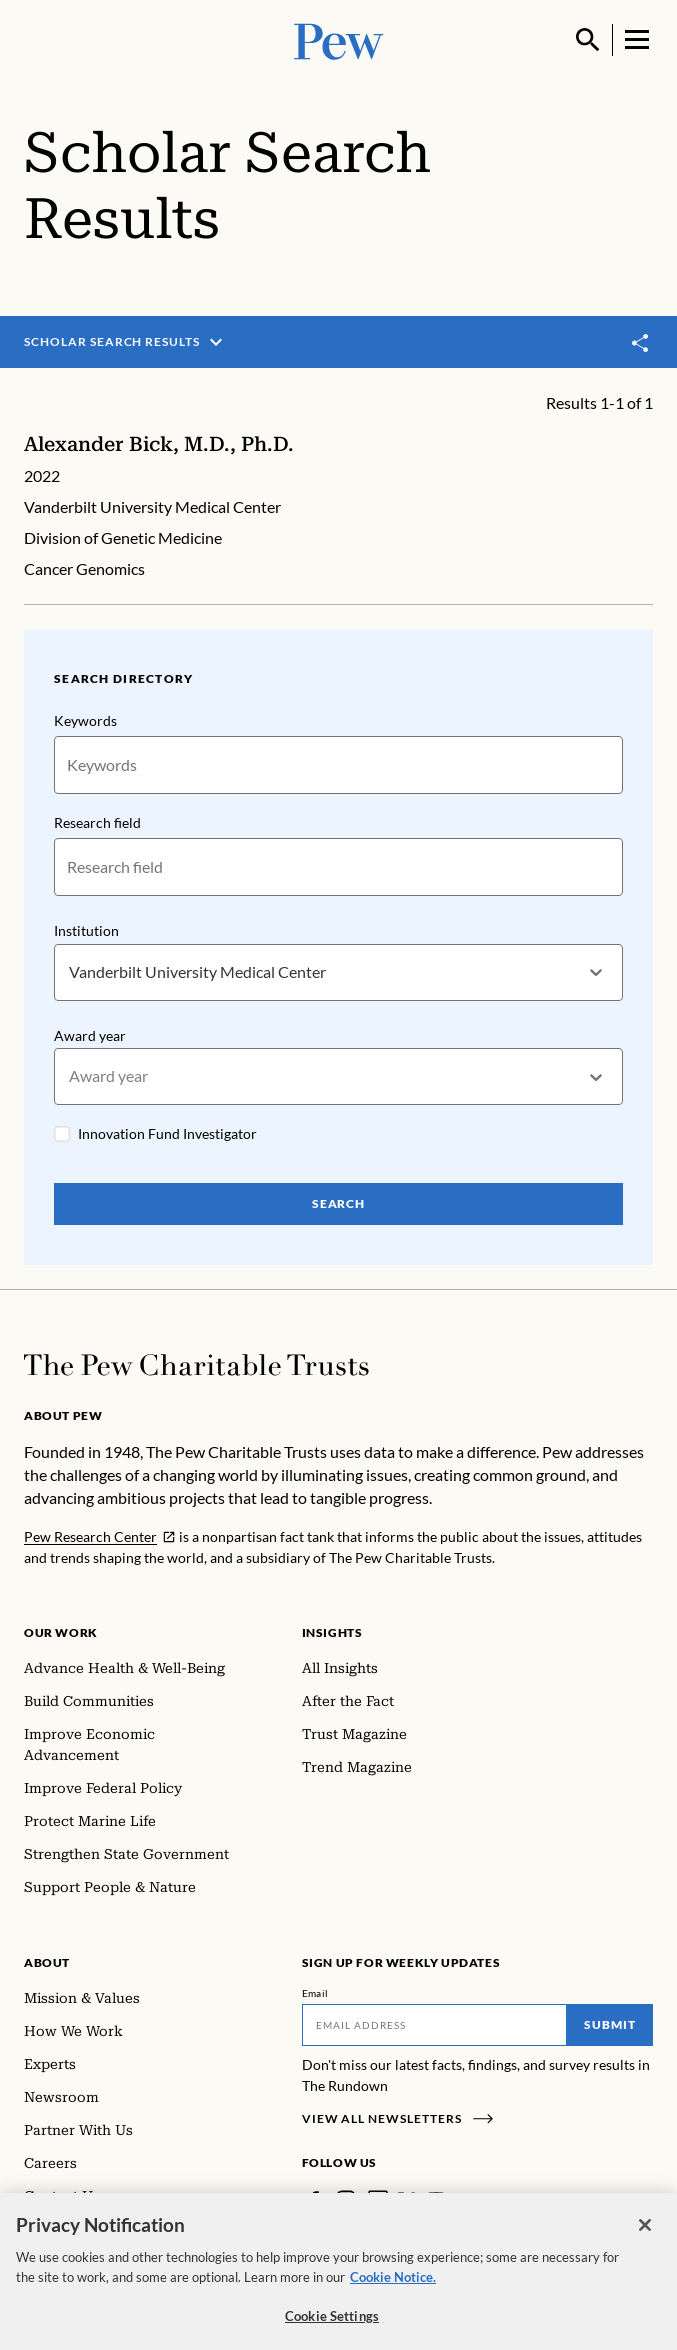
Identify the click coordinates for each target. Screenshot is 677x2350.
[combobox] (70, 971)
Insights (332, 1632)
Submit (610, 2024)
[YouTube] (436, 2200)
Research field (97, 822)
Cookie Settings (332, 2325)
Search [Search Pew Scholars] (339, 1203)
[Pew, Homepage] (339, 39)
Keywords (85, 720)
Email (315, 1993)
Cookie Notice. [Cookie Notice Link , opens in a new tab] (393, 2285)
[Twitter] (407, 2200)
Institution (86, 930)
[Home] (196, 1365)
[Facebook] (314, 2200)
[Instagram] (346, 2200)
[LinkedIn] (378, 2200)
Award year (90, 1034)
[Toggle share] (641, 343)
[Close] (645, 2234)
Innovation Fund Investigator (167, 1133)
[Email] (435, 2025)
